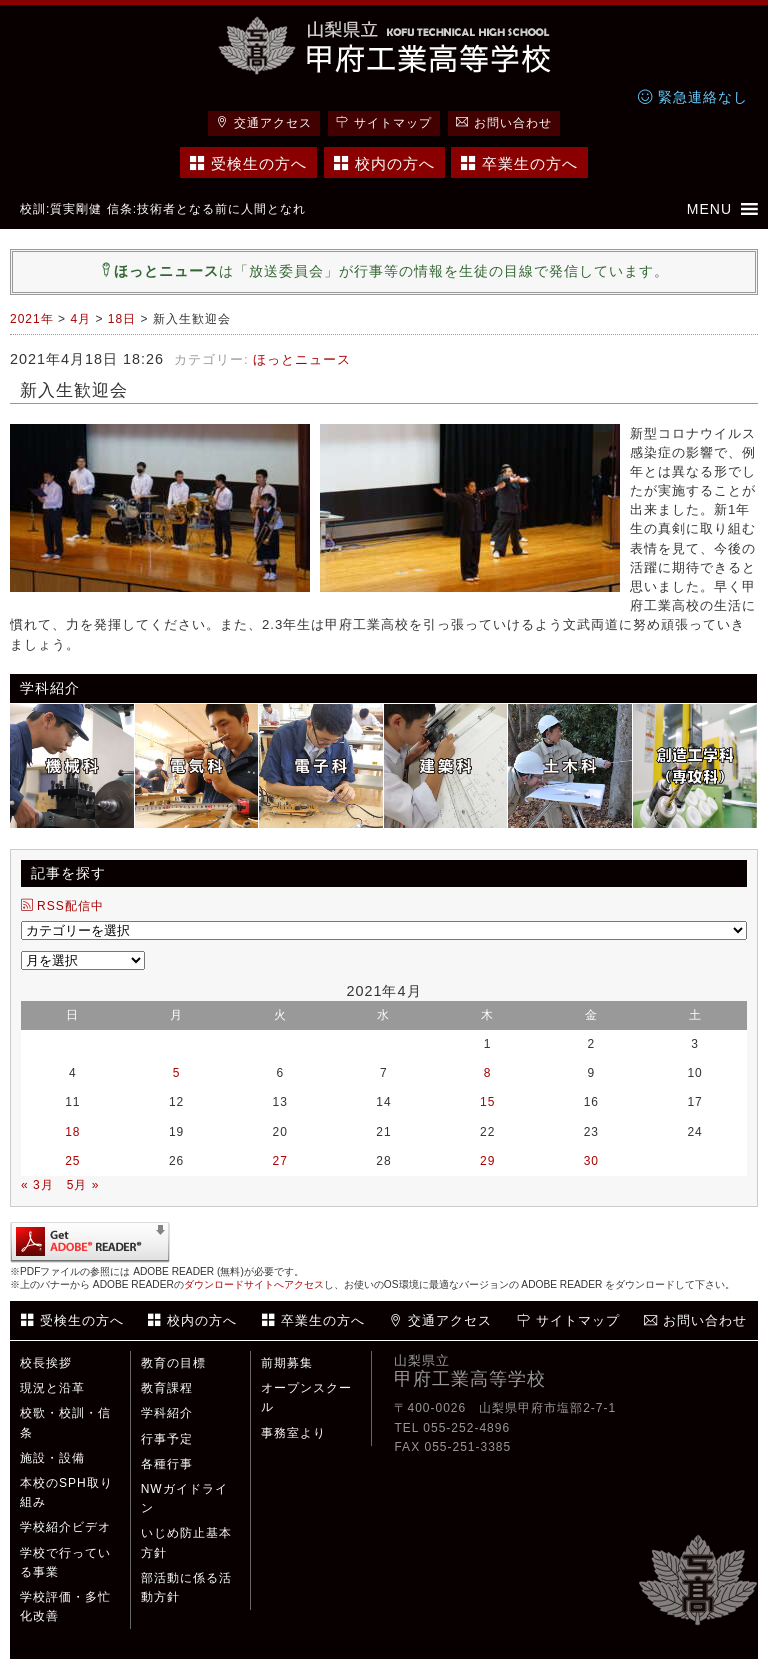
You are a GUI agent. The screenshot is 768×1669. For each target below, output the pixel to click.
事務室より (293, 1433)
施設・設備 (52, 1458)
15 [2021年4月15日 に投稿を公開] (487, 1102)
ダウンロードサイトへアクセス (254, 1284)
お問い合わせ (504, 123)
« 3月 (37, 1185)
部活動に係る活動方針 (186, 1587)
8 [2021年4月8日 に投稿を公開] (488, 1073)
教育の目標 (173, 1363)
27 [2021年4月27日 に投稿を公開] (280, 1161)
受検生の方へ (248, 163)
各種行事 (167, 1464)
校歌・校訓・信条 (65, 1422)
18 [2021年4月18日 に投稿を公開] (72, 1132)
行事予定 (167, 1439)
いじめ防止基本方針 (186, 1542)
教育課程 (167, 1388)
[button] (709, 209)
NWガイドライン (184, 1498)
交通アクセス (264, 123)
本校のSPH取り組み (66, 1492)
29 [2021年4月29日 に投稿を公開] (487, 1161)
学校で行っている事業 (65, 1562)
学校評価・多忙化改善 (65, 1606)
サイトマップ (384, 123)
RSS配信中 (62, 906)
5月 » (83, 1185)
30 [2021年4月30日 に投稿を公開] (591, 1161)
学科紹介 (167, 1413)
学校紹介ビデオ (65, 1527)
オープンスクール (306, 1397)
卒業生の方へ (519, 163)
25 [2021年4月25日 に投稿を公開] (72, 1161)
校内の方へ (384, 163)
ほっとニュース (302, 359)
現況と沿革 (52, 1388)
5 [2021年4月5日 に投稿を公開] (177, 1073)
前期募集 (287, 1363)
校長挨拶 (46, 1363)
